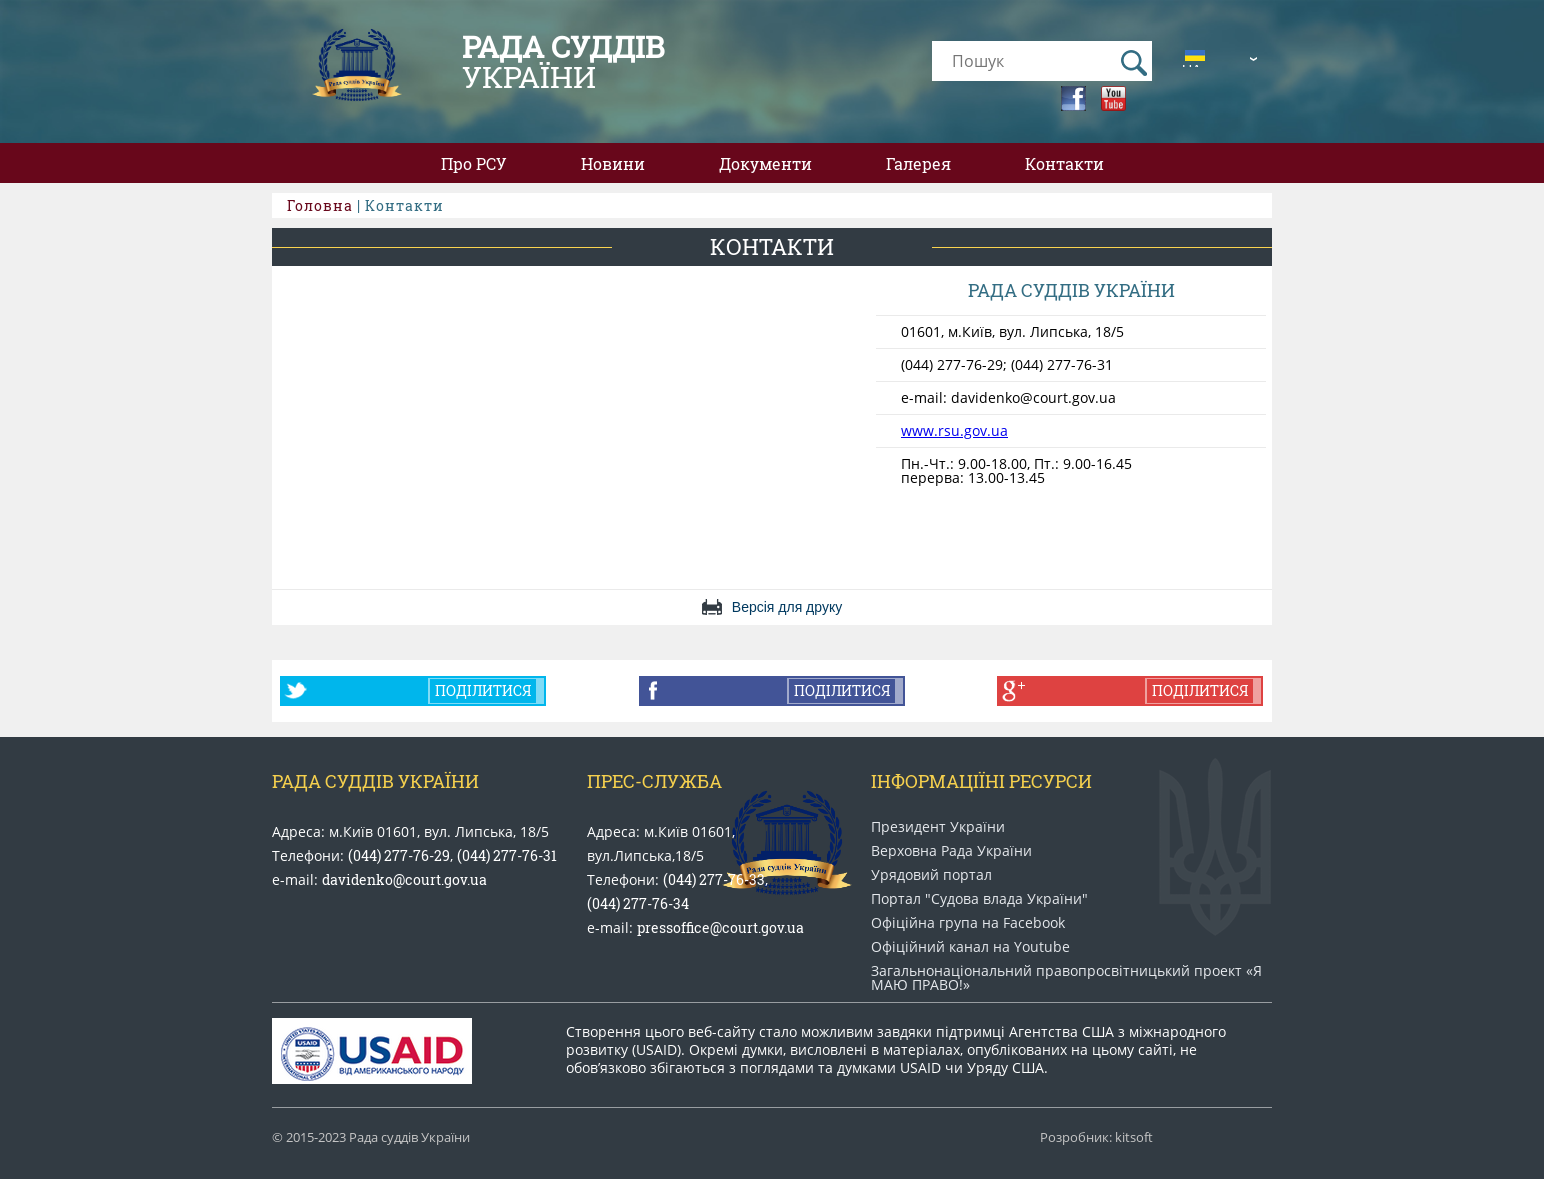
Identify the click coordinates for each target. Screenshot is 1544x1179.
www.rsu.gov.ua (954, 430)
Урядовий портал (931, 875)
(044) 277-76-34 (638, 903)
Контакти (1064, 163)
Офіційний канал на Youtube (970, 947)
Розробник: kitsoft (1096, 1137)
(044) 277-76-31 (507, 855)
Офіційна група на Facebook (968, 923)
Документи (765, 163)
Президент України (938, 827)
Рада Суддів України (375, 781)
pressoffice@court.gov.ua (720, 927)
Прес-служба (654, 781)
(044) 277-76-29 (399, 855)
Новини (613, 163)
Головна (320, 205)
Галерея (918, 163)
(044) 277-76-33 (714, 879)
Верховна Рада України (951, 851)
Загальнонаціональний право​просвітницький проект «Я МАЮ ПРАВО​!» (1066, 978)
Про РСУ (474, 163)
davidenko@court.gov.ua (404, 879)
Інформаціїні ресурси (981, 781)
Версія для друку (787, 607)
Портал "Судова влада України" (979, 899)
